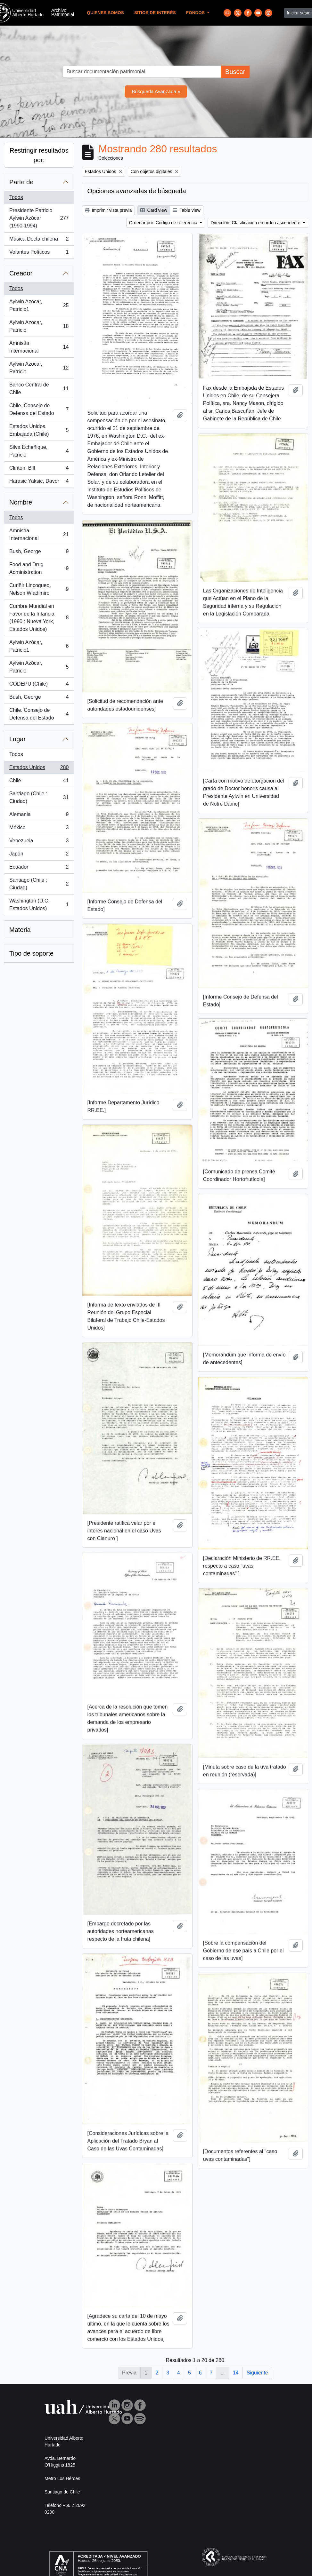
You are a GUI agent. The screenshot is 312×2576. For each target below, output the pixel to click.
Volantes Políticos (39, 253)
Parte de (21, 182)
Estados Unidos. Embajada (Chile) (39, 430)
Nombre (20, 502)
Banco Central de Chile (39, 388)
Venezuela (39, 842)
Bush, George (39, 553)
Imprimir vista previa (108, 210)
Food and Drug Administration (39, 568)
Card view (153, 210)
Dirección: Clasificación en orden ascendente (255, 222)
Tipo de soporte (31, 953)
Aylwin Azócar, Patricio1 (39, 305)
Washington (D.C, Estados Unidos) (39, 904)
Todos (16, 197)
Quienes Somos (105, 12)
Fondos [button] (196, 12)
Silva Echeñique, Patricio (39, 450)
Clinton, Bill (39, 469)
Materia (20, 929)
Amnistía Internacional (39, 347)
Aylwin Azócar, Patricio (39, 666)
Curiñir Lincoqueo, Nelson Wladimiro (39, 589)
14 (236, 2372)
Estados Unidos (39, 769)
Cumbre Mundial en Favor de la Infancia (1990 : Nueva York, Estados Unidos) (39, 617)
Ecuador (39, 868)
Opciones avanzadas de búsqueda (136, 191)
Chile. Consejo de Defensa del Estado (39, 409)
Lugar (17, 739)
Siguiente (257, 2372)
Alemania (39, 816)
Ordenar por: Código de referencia (164, 222)
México (39, 829)
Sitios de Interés (155, 12)
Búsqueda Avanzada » (156, 91)
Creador (20, 273)
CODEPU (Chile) (39, 685)
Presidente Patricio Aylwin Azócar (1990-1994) (39, 218)
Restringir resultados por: (39, 155)
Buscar (235, 71)
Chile (39, 782)
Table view (187, 210)
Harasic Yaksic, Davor (39, 482)
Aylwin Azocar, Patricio (39, 326)
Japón (39, 855)
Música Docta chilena (39, 240)
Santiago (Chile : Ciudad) (39, 797)
